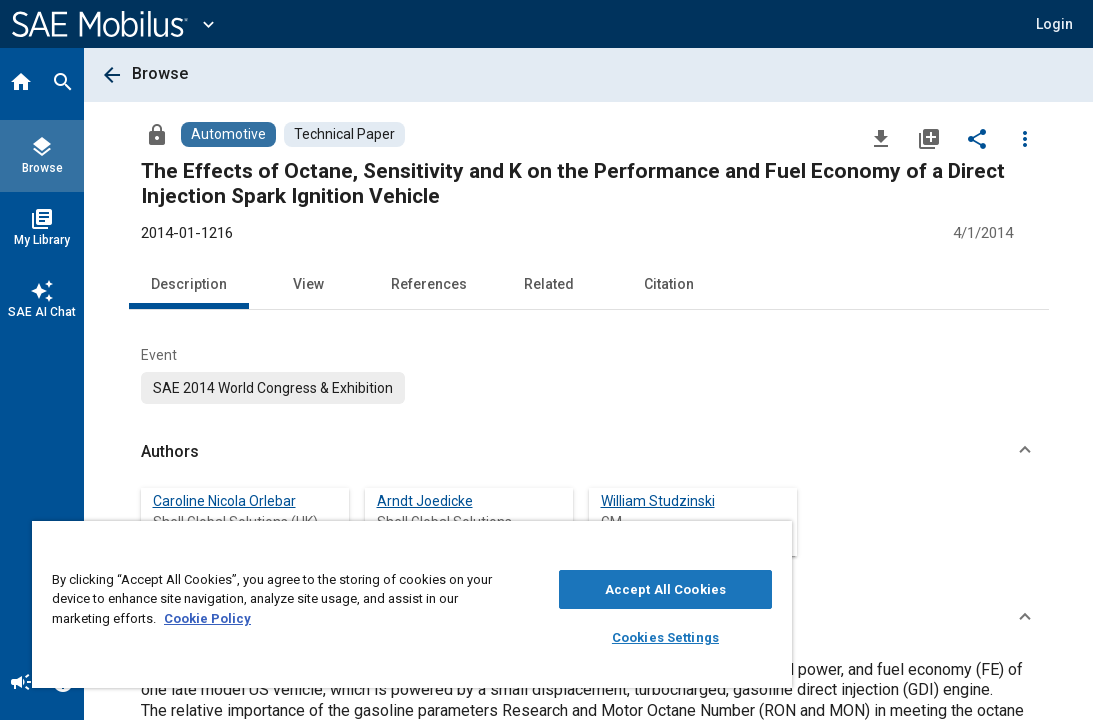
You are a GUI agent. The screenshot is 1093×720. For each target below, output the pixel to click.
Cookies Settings (558, 637)
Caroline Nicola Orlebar (224, 501)
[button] (1054, 24)
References (429, 284)
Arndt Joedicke (425, 501)
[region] (349, 604)
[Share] (977, 138)
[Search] (63, 84)
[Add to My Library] (929, 138)
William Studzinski (658, 501)
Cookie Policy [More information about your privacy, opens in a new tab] (347, 618)
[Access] (157, 134)
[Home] (21, 84)
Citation (669, 284)
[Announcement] (21, 684)
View (308, 284)
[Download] (881, 138)
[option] (273, 388)
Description (189, 284)
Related (549, 284)
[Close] (646, 543)
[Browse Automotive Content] (228, 134)
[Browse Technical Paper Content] (344, 134)
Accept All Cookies (558, 589)
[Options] (1025, 138)
